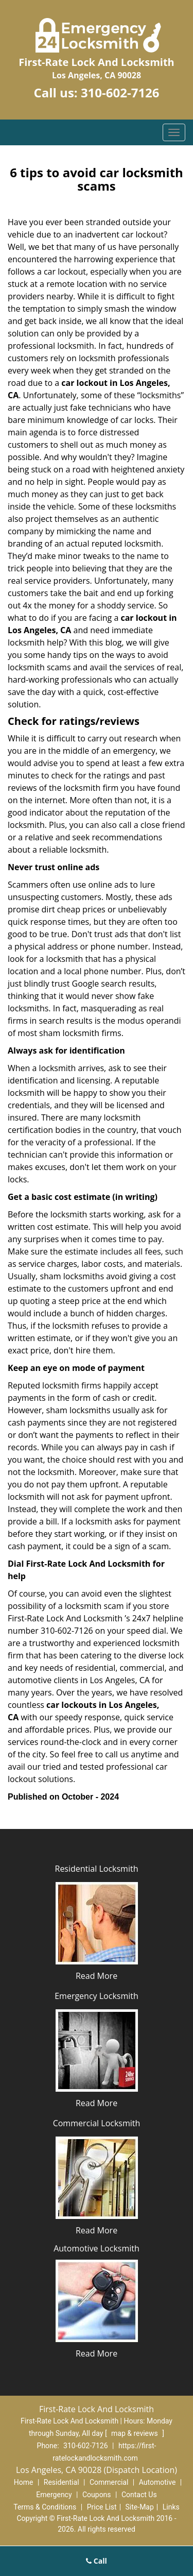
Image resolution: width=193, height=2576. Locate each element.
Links (171, 2507)
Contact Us (139, 2494)
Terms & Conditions (44, 2507)
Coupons (96, 2494)
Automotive (157, 2482)
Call (96, 2561)
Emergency (54, 2494)
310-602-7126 (120, 92)
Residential (61, 2482)
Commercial (109, 2482)
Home (23, 2482)
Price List (102, 2507)
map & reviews (135, 2433)
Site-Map (140, 2507)
